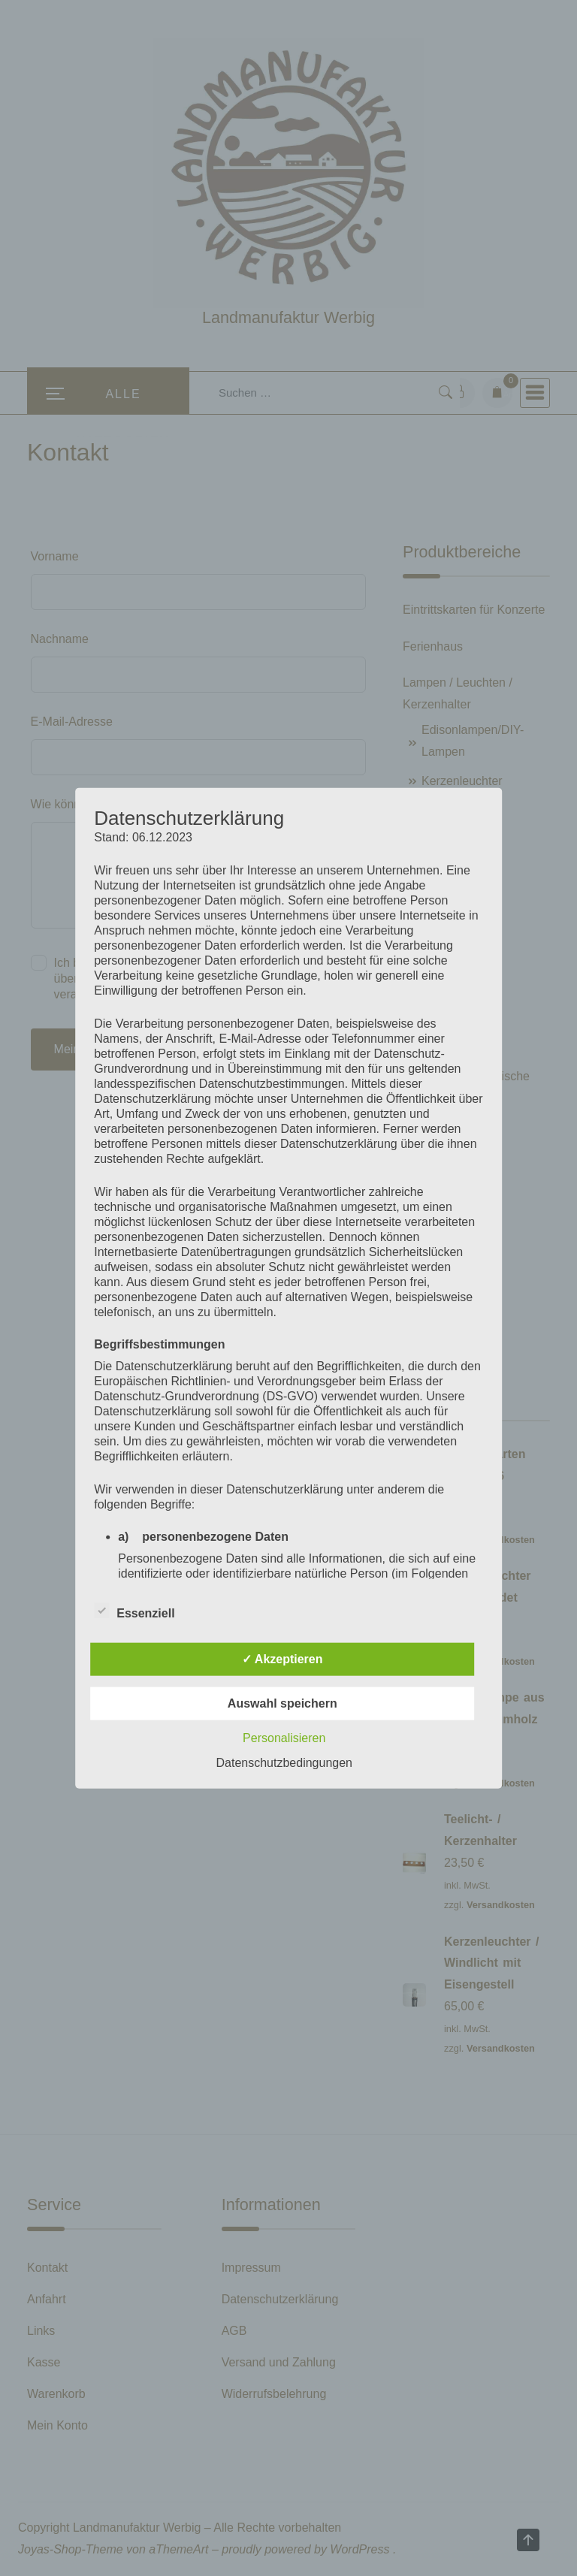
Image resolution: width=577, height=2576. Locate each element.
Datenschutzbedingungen (284, 1762)
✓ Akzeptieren (282, 1659)
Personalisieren (284, 1738)
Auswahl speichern (282, 1703)
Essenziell (134, 1611)
